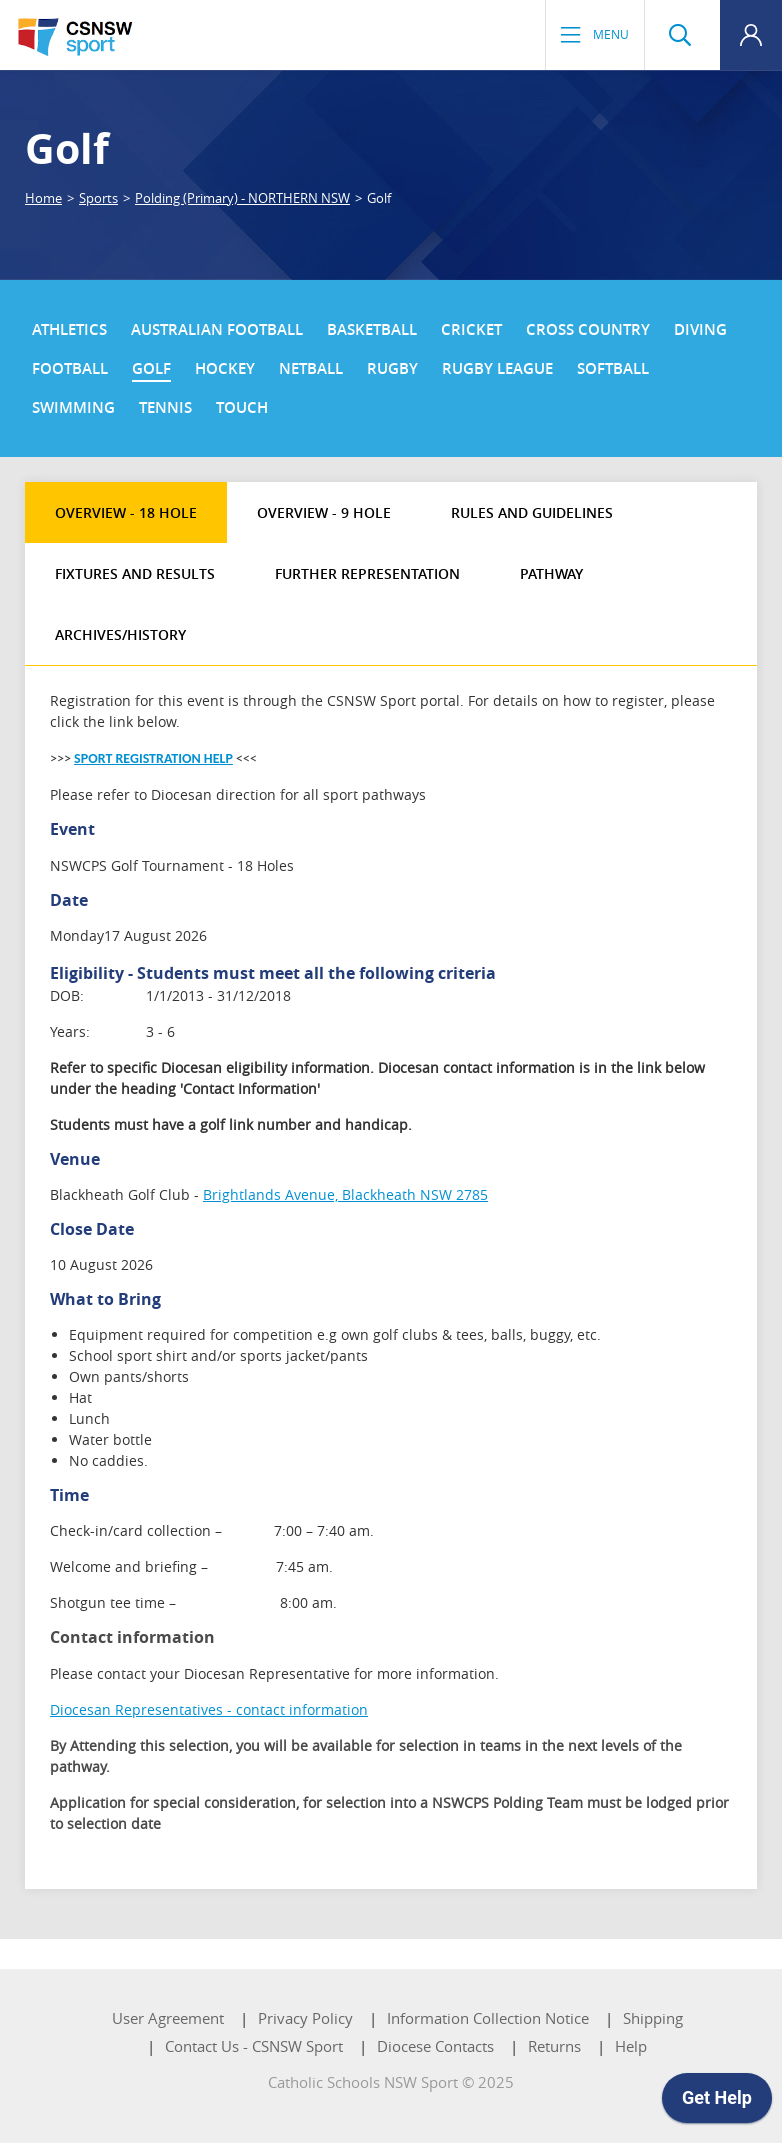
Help (631, 2046)
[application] (717, 2103)
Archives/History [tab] (120, 634)
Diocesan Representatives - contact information (209, 1709)
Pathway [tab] (551, 573)
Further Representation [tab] (367, 573)
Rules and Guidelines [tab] (532, 512)
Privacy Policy (305, 2018)
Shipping (653, 2018)
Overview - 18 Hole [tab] (126, 512)
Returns (554, 2046)
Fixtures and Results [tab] (135, 573)
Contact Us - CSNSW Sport (254, 2046)
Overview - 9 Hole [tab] (324, 512)
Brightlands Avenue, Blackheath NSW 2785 (345, 1194)
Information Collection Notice (488, 2018)
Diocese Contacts (435, 2046)
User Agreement (168, 2018)
